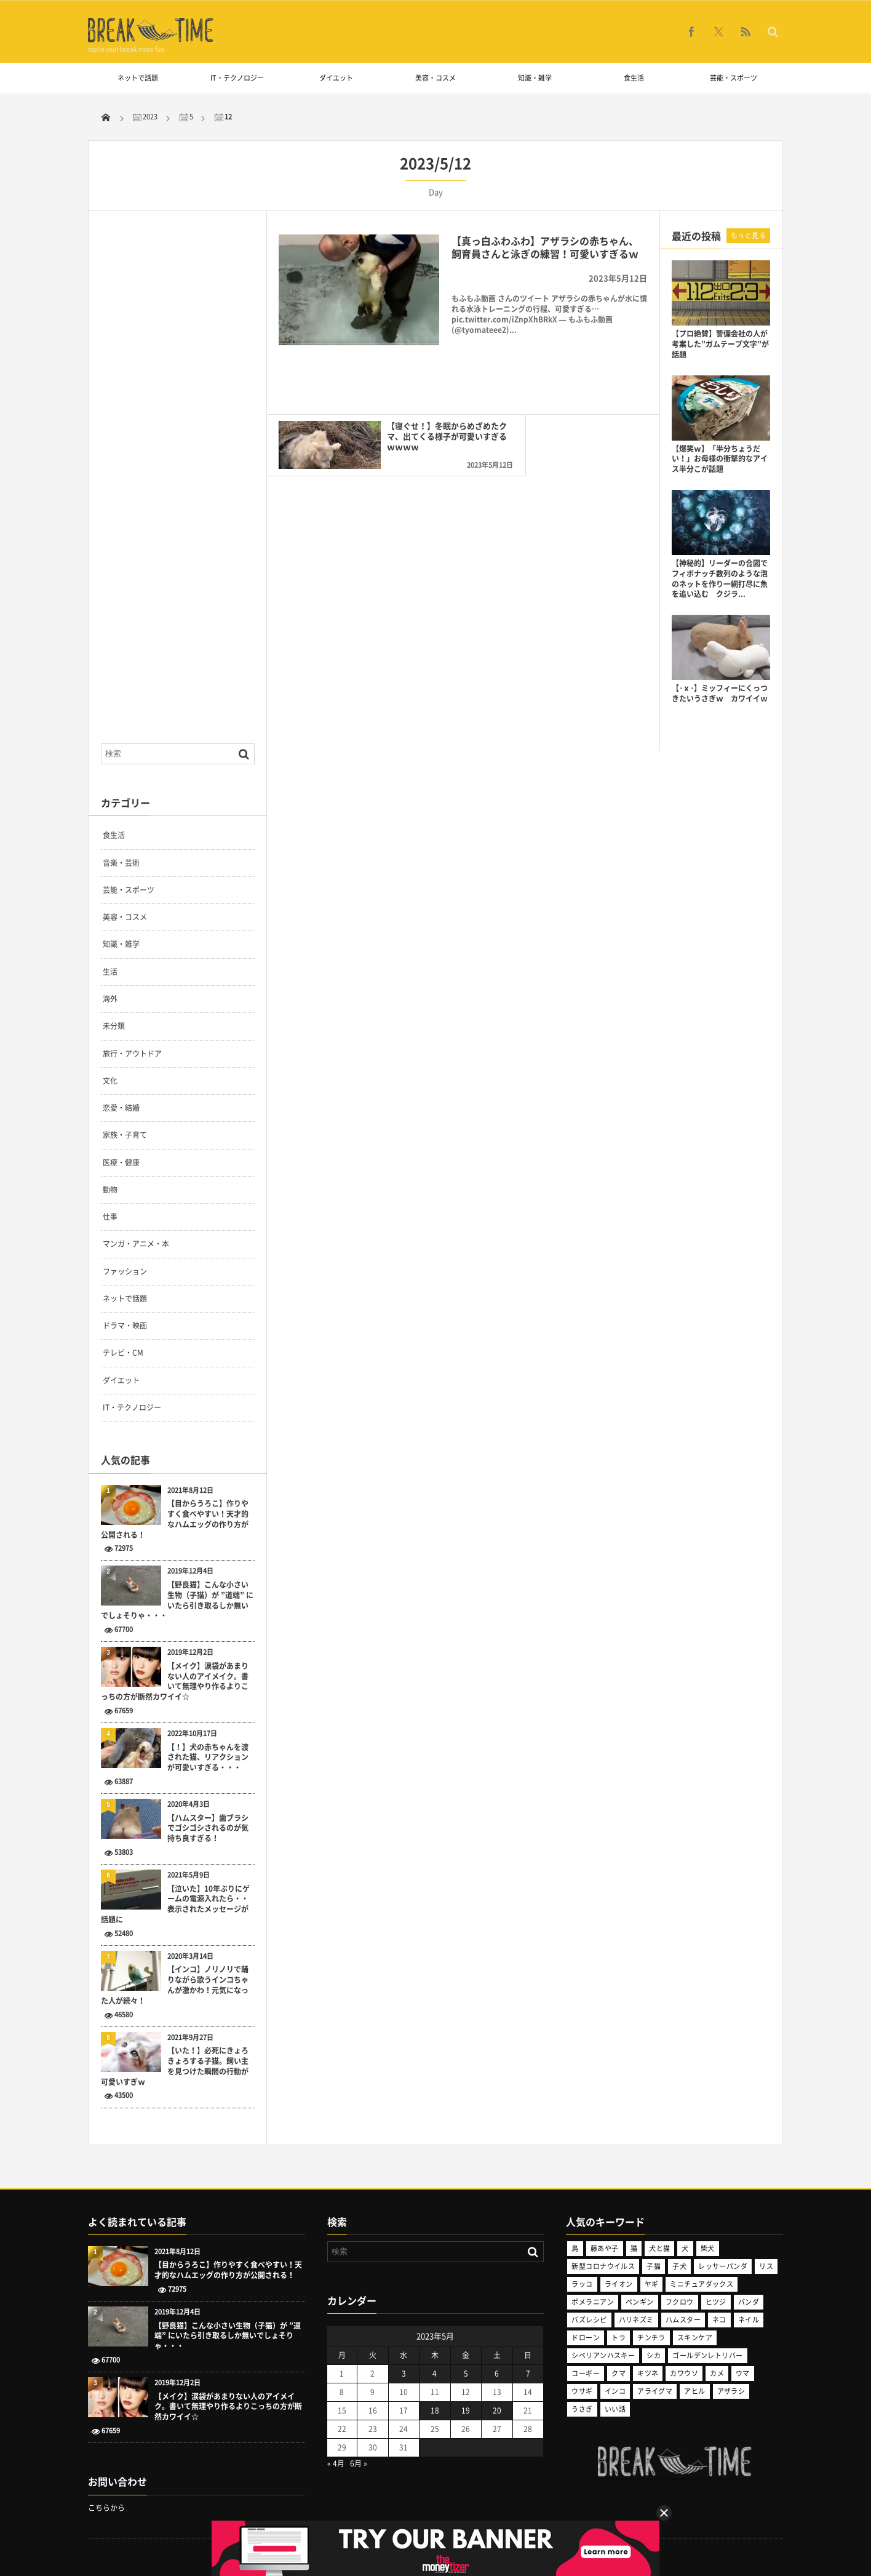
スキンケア (694, 2337)
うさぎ (581, 2409)
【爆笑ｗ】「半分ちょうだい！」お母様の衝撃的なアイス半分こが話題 (720, 459)
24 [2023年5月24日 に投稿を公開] (403, 2428)
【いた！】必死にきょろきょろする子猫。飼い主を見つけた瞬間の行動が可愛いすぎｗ (175, 2066)
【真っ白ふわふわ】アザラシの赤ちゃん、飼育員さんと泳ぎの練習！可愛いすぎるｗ (544, 247)
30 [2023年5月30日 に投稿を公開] (372, 2447)
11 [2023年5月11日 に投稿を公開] (435, 2392)
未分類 (114, 1025)
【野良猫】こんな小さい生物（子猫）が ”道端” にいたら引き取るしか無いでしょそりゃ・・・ (177, 1600)
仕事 (110, 1216)
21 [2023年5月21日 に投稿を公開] (527, 2410)
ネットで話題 (137, 78)
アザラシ (731, 2391)
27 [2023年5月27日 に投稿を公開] (497, 2428)
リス (766, 2266)
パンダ (748, 2302)
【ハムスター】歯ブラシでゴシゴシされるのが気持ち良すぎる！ (208, 1828)
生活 (110, 971)
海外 (110, 998)
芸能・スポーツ (733, 78)
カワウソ (684, 2373)
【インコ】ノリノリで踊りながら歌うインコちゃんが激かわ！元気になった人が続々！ (175, 1985)
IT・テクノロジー (237, 78)
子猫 (653, 2266)
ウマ (743, 2373)
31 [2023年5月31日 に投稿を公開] (403, 2447)
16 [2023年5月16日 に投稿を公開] (372, 2410)
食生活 (634, 78)
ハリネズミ (636, 2319)
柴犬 (708, 2248)
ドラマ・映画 (125, 1325)
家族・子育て (125, 1134)
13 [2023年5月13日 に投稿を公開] (497, 2392)
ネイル (748, 2319)
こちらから (106, 2507)
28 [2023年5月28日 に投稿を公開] (527, 2428)
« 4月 (335, 2463)
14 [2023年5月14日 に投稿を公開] (527, 2392)
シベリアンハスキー (603, 2355)
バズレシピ (589, 2319)
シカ (653, 2355)
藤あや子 (605, 2248)
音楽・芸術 (121, 862)
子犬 (679, 2266)
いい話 (615, 2409)
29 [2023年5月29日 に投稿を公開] (342, 2447)
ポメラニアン (592, 2302)
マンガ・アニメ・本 (136, 1243)
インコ (615, 2391)
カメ (717, 2373)
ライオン (619, 2284)
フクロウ (680, 2302)
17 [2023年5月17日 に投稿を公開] (403, 2410)
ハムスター (683, 2319)
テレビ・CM (123, 1352)
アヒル (694, 2391)
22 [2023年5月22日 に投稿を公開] (342, 2428)
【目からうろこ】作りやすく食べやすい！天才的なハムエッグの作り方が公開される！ (175, 1519)
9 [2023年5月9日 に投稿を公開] (372, 2392)
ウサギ (581, 2391)
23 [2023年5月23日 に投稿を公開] (372, 2428)
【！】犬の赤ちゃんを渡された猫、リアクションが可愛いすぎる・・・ (208, 1757)
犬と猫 (659, 2248)
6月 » (358, 2463)
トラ (618, 2337)
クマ (618, 2373)
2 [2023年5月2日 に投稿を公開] (372, 2373)
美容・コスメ (435, 78)
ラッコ (581, 2284)
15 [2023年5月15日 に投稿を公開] (342, 2410)
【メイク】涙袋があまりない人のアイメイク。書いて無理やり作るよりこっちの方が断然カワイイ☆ (175, 1681)
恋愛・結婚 (121, 1107)
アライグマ (654, 2391)
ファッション (125, 1271)
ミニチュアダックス (701, 2284)
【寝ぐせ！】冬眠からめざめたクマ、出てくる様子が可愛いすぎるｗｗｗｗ (403, 404)
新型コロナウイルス (603, 2266)
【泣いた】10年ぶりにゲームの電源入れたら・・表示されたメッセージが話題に (175, 1904)
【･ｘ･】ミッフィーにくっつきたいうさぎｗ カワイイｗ (720, 693)
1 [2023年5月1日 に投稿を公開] (342, 2373)
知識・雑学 (535, 78)
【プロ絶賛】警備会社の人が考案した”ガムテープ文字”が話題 (720, 344)
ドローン (585, 2337)
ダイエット (336, 78)
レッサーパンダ (722, 2266)
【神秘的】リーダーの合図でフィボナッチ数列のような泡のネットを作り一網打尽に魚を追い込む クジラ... (720, 578)
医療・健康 (121, 1162)
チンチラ (651, 2337)
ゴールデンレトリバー (707, 2355)
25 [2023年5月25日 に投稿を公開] (435, 2428)
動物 (110, 1189)
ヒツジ (716, 2302)
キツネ (647, 2373)
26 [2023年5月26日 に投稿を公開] (465, 2428)
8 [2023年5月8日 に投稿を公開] (342, 2392)
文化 (110, 1080)
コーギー (585, 2373)
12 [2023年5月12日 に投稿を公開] (465, 2392)
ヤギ (652, 2284)
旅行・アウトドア (132, 1053)
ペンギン (640, 2302)
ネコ (719, 2319)
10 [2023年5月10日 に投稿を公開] (403, 2392)
